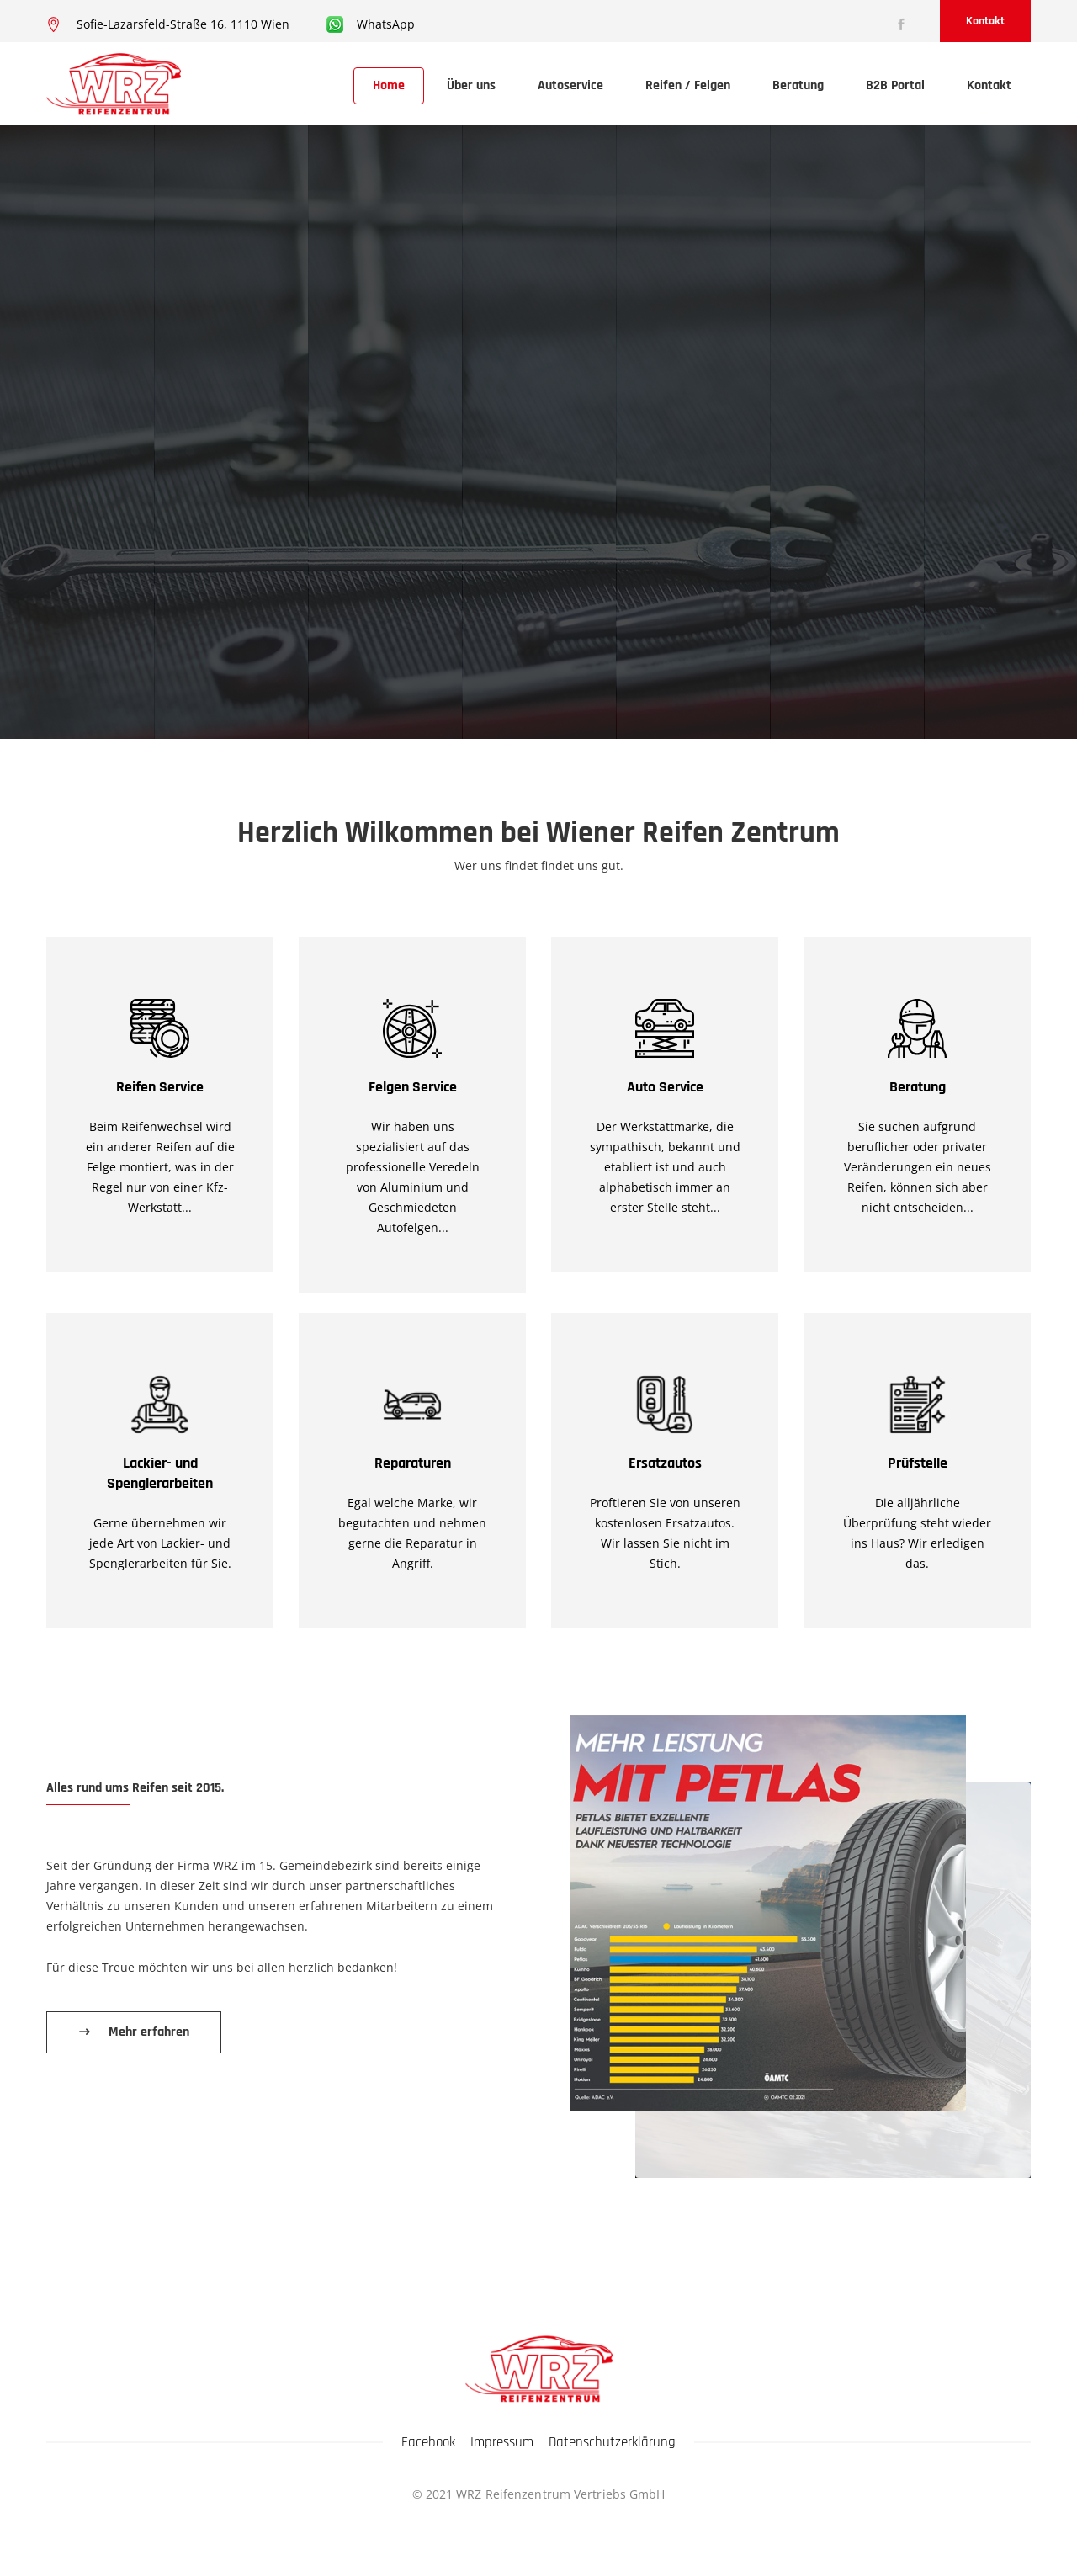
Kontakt (985, 21)
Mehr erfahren (149, 2032)
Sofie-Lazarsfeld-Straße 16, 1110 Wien (183, 24)
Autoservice (570, 85)
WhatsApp (386, 24)
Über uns (471, 85)
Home (389, 85)
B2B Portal (895, 85)
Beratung (798, 85)
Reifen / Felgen (687, 85)
